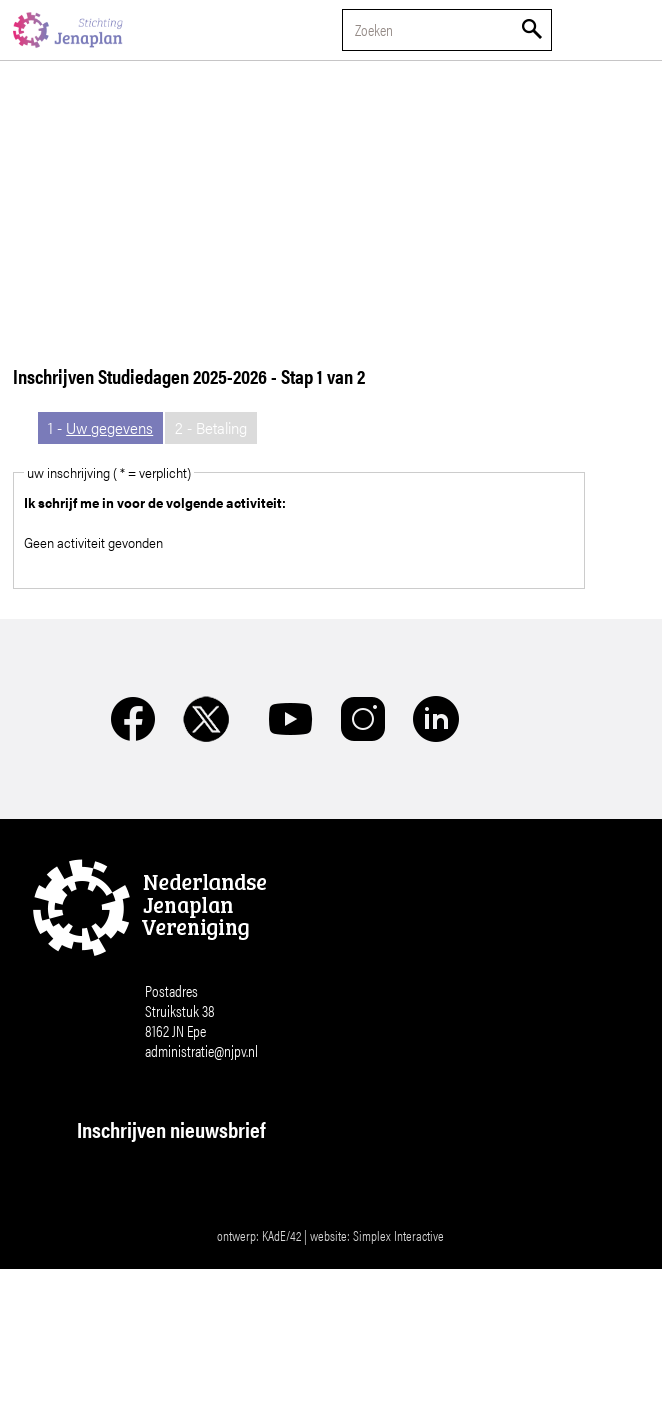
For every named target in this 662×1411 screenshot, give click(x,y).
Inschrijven (227, 1392)
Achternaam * (127, 1308)
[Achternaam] (227, 1339)
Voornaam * (121, 1242)
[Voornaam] (227, 1273)
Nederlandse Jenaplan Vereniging (68, 30)
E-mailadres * (127, 1176)
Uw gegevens (109, 427)
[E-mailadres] (227, 1207)
